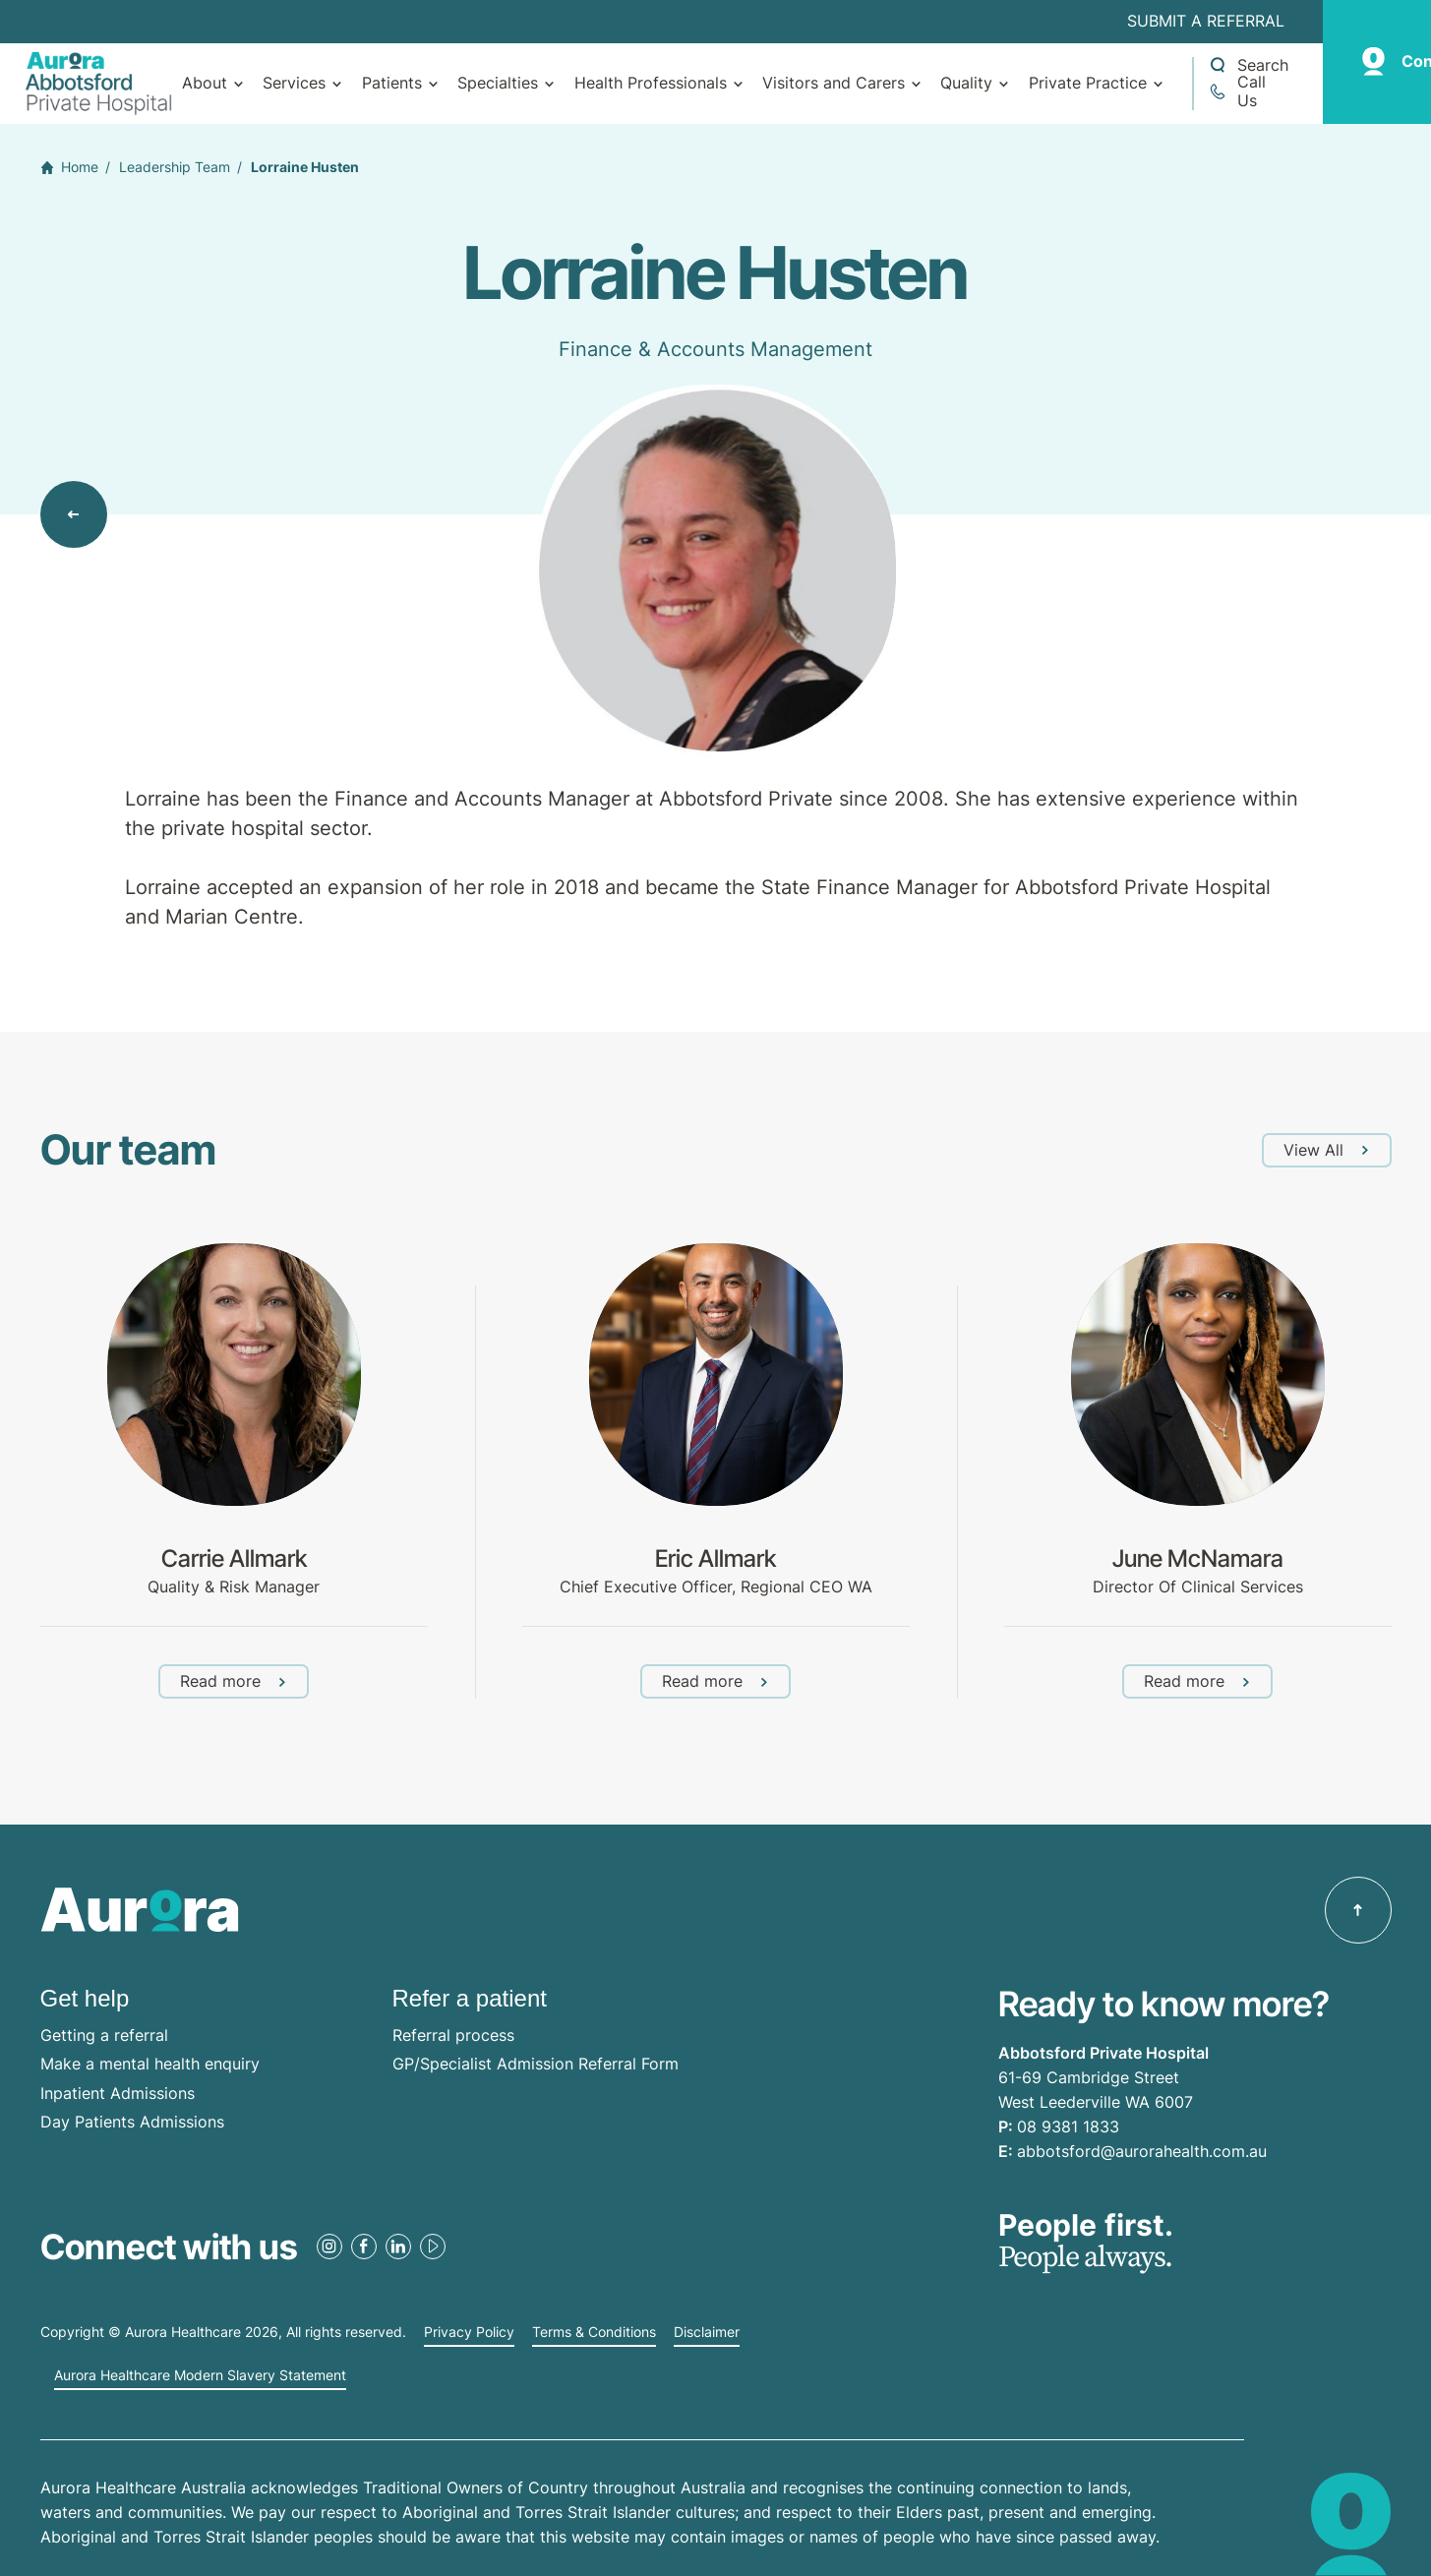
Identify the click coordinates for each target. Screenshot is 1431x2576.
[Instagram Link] (329, 2246)
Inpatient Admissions (117, 2093)
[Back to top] (1358, 1910)
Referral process (453, 2035)
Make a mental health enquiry (150, 2063)
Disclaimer (707, 2332)
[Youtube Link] (433, 2246)
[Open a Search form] (1248, 65)
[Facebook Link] (364, 2246)
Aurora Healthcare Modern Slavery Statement (200, 2375)
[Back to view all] (73, 514)
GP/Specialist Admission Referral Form (535, 2063)
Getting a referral (104, 2035)
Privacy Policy (469, 2332)
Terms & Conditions (594, 2332)
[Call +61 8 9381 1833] (1248, 91)
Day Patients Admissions (132, 2121)
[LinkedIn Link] (398, 2246)
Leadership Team (174, 167)
